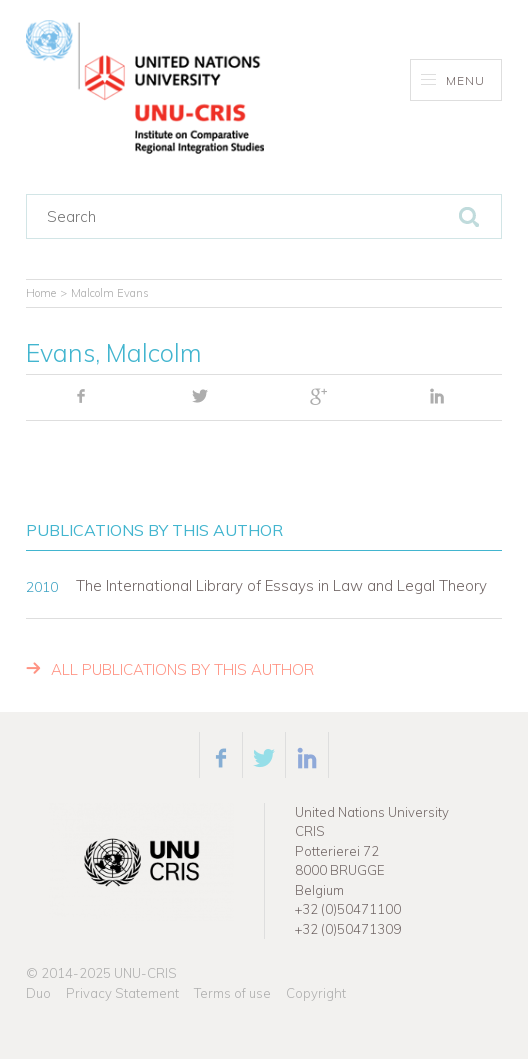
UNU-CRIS (145, 973)
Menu (453, 80)
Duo (38, 993)
